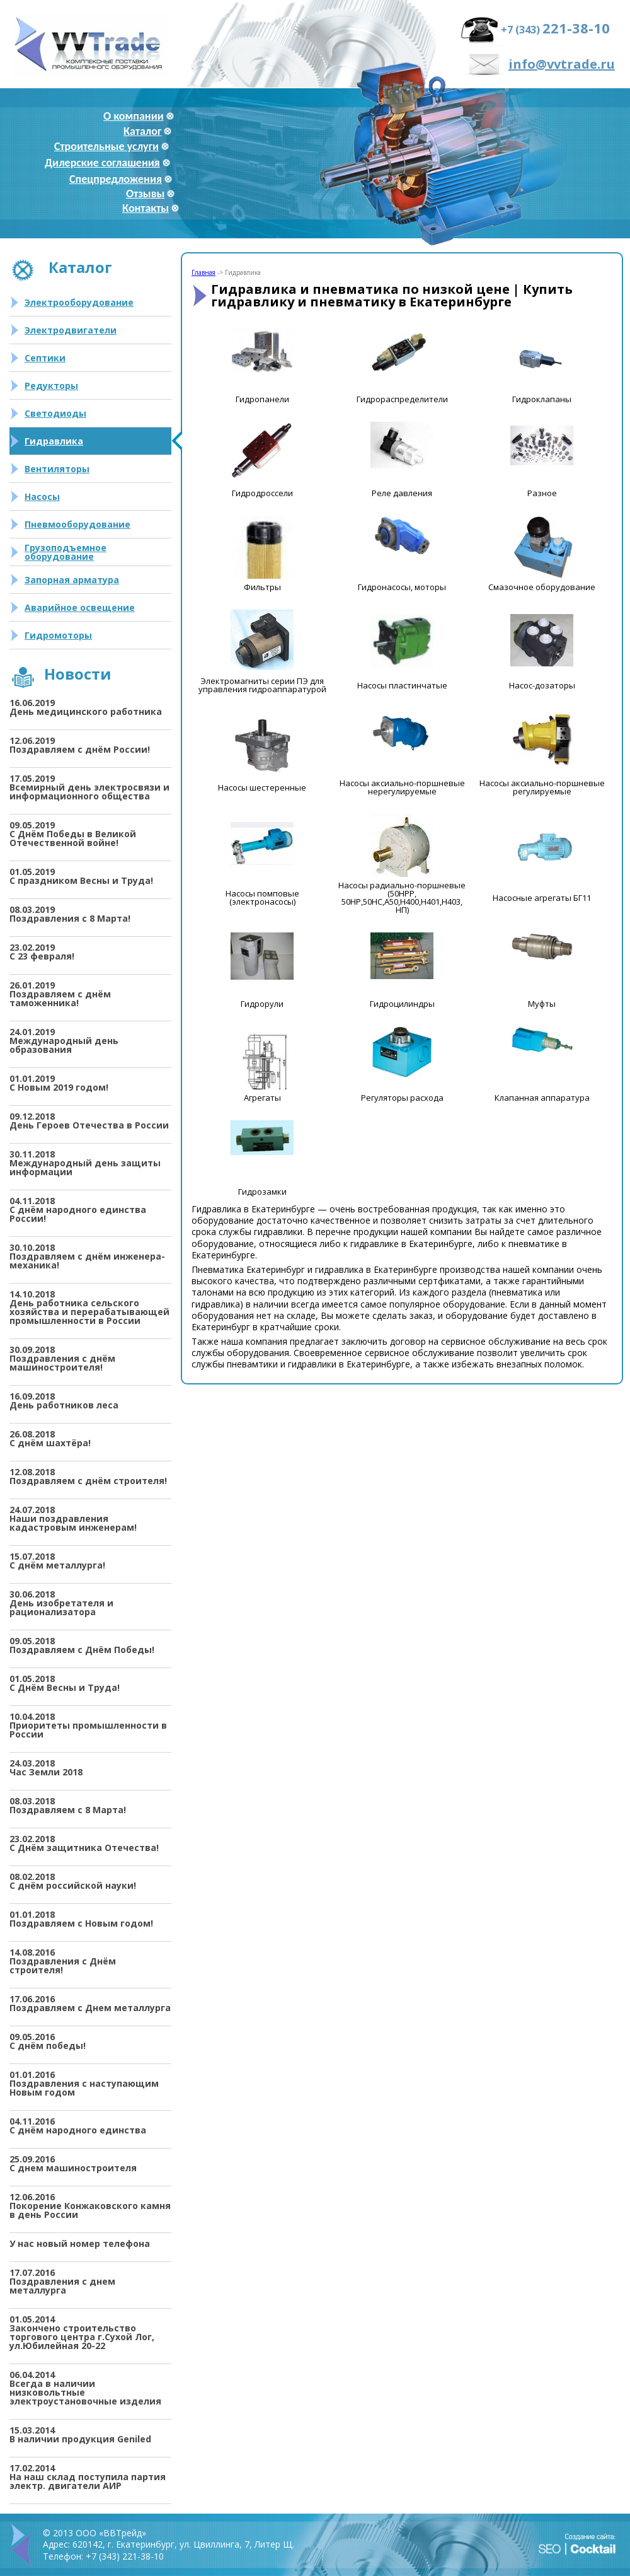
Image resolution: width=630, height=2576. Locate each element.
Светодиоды (55, 413)
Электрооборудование (79, 302)
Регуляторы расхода (402, 1098)
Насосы (42, 496)
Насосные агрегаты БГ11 (542, 898)
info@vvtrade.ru (561, 64)
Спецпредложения (115, 179)
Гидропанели (262, 399)
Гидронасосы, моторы (402, 587)
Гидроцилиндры (402, 1004)
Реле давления (402, 493)
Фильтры (262, 587)
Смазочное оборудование (541, 587)
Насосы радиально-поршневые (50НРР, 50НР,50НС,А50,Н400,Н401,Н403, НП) (402, 897)
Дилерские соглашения (102, 163)
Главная (203, 272)
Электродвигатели (71, 330)
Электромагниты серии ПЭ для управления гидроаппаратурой (262, 685)
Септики (45, 358)
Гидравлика (54, 441)
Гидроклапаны (541, 399)
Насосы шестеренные (262, 788)
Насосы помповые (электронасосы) (262, 898)
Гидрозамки (262, 1192)
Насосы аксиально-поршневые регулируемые (542, 787)
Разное (542, 493)
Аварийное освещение (80, 607)
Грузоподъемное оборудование (65, 552)
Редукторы (51, 386)
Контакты (145, 208)
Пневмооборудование (77, 524)
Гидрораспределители (402, 399)
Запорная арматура (72, 580)
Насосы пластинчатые (402, 686)
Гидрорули (262, 1004)
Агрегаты (262, 1098)
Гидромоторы (58, 635)
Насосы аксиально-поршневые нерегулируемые (402, 787)
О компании (133, 116)
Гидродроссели (262, 493)
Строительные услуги (106, 146)
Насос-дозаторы (542, 686)
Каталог (142, 131)
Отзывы (145, 193)
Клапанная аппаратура (542, 1098)
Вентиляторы (57, 469)
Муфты (542, 1004)
